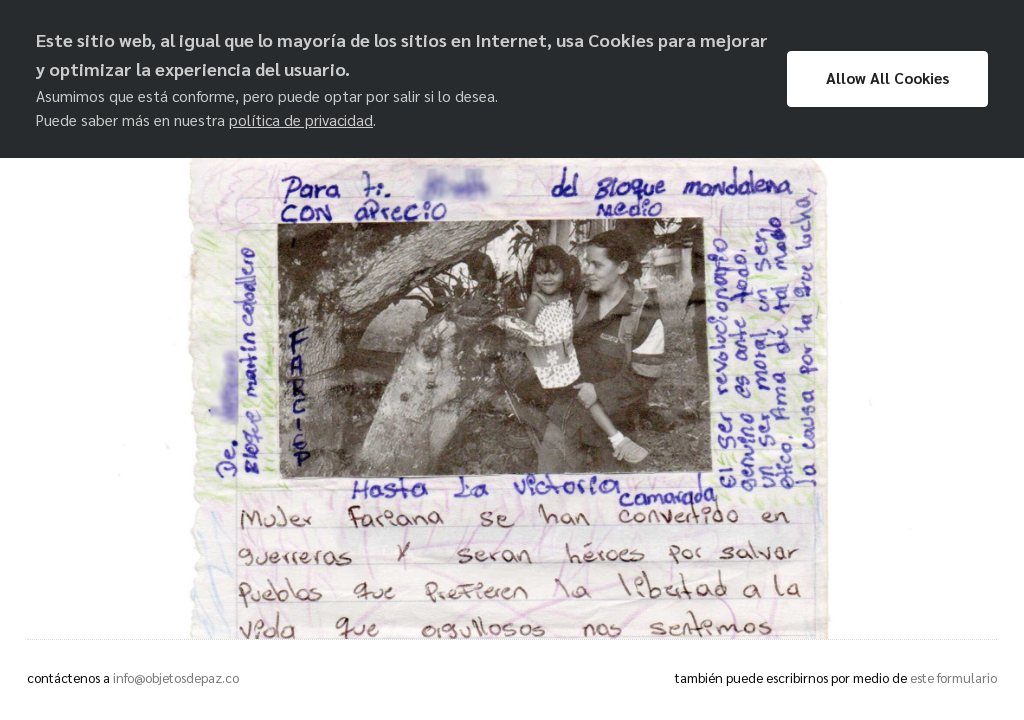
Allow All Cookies (887, 78)
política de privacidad (301, 120)
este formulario (953, 677)
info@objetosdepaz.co (176, 677)
